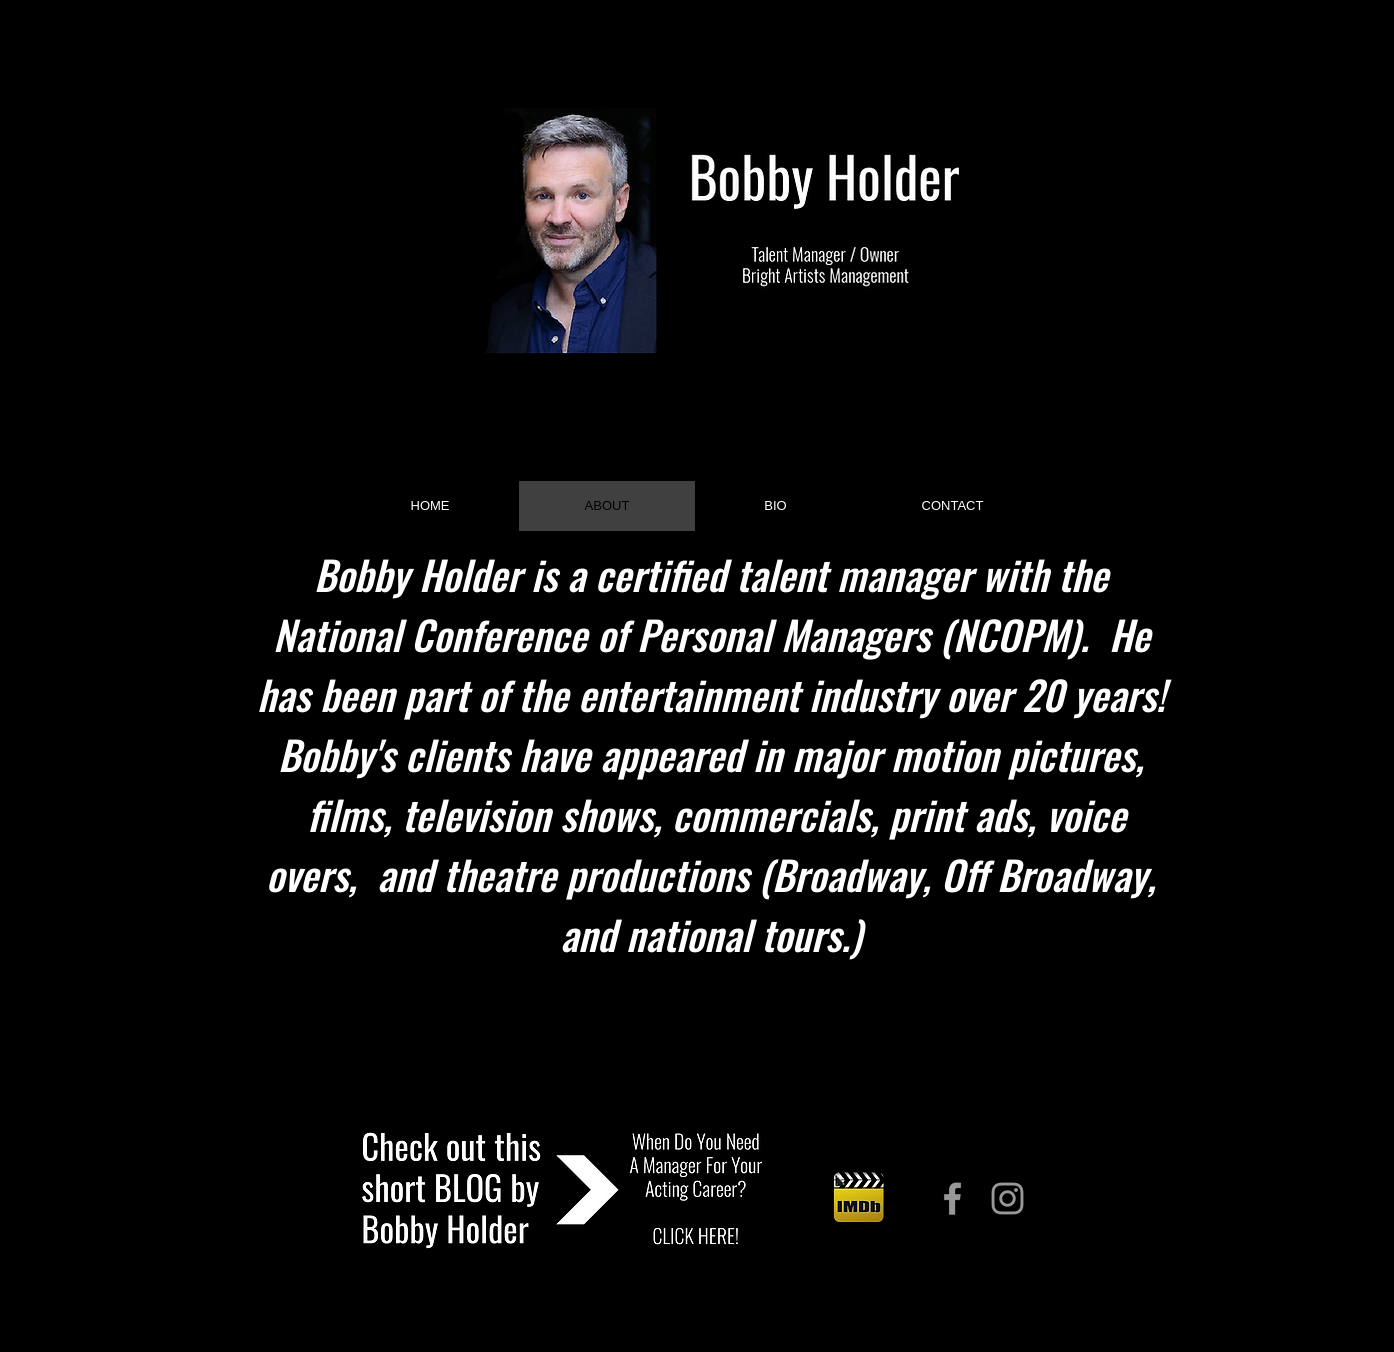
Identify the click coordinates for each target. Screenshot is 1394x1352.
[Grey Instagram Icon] (1007, 1198)
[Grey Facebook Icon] (952, 1198)
